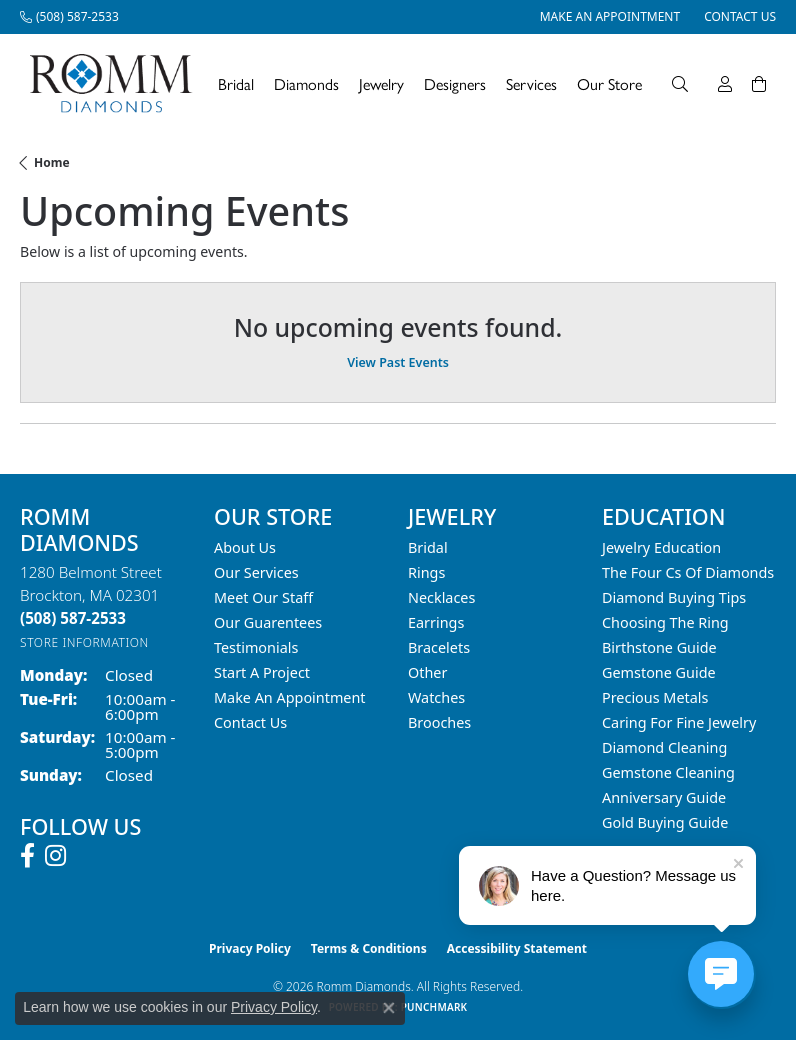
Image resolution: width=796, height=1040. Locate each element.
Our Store (609, 83)
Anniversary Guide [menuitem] (664, 797)
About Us (245, 547)
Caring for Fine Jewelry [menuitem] (679, 722)
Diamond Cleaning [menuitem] (664, 747)
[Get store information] (84, 642)
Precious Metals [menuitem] (655, 697)
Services (531, 83)
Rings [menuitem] (426, 572)
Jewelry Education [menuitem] (661, 547)
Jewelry (381, 83)
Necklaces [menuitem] (441, 597)
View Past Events (398, 362)
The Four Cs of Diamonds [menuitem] (688, 572)
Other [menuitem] (427, 672)
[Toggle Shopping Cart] (759, 84)
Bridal (236, 83)
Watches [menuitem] (436, 697)
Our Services (256, 572)
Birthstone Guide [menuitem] (659, 647)
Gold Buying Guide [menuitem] (665, 822)
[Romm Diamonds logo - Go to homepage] (116, 83)
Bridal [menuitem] (428, 547)
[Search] (680, 84)
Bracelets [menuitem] (439, 647)
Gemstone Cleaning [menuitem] (668, 772)
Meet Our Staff (263, 597)
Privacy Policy (250, 948)
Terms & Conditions (369, 948)
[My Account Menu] (725, 84)
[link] (69, 17)
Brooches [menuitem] (439, 722)
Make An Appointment (290, 697)
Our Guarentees (268, 622)
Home (52, 162)
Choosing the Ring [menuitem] (665, 622)
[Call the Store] (73, 618)
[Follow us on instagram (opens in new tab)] (55, 856)
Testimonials (256, 647)
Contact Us (250, 722)
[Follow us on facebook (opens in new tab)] (27, 856)
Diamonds (306, 83)
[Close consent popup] (389, 1008)
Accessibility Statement (517, 948)
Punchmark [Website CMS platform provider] (434, 1007)
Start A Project (262, 672)
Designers (455, 83)
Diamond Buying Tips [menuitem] (674, 597)
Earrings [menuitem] (436, 622)
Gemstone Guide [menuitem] (659, 672)
